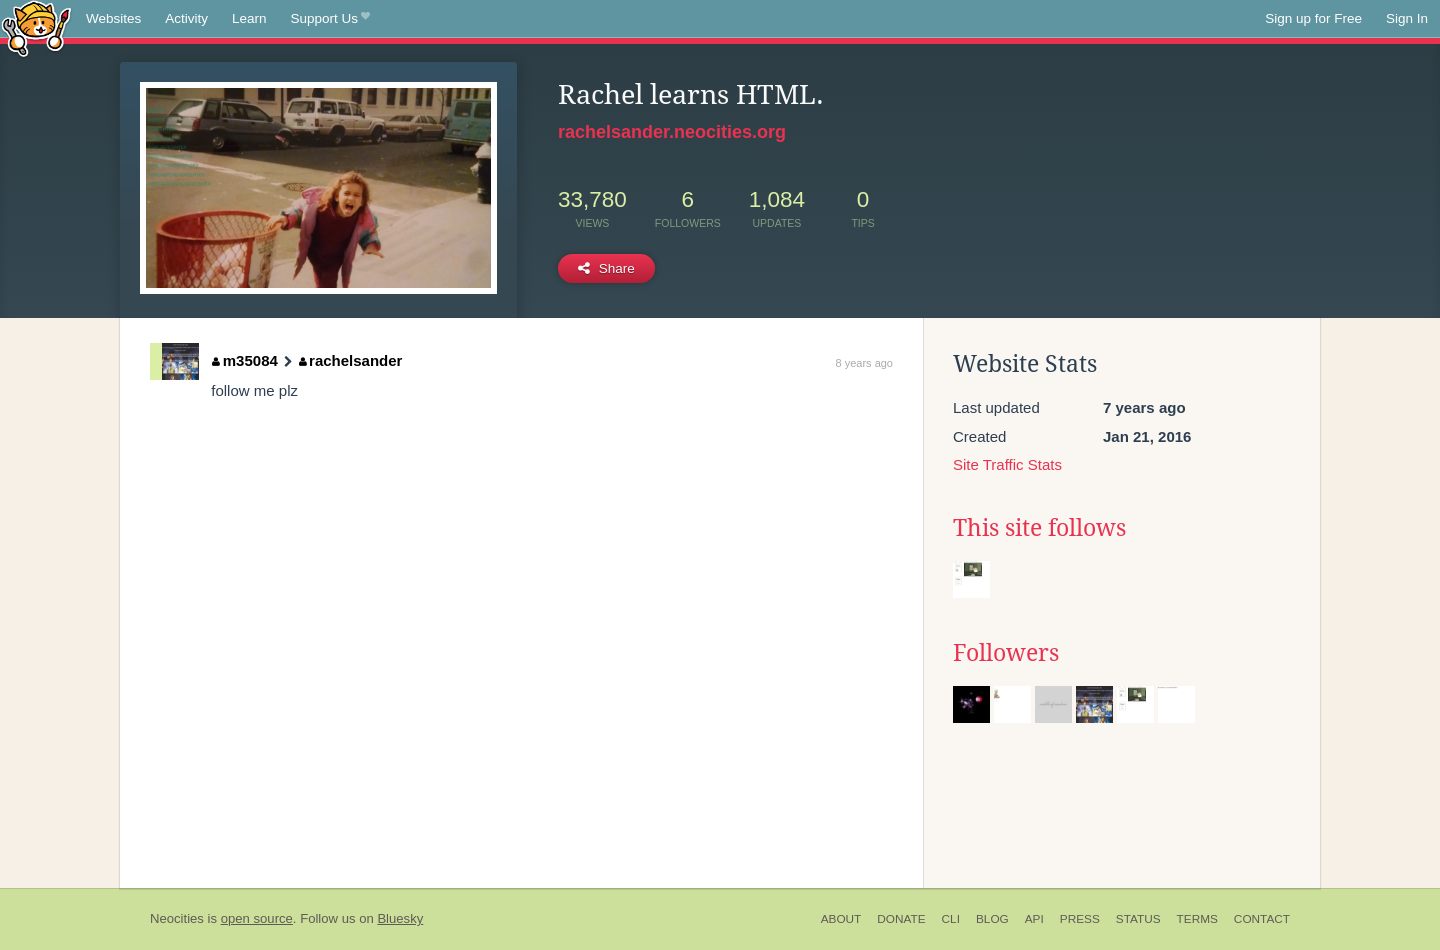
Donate (901, 919)
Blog (992, 919)
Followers (1006, 653)
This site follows (1039, 528)
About (841, 919)
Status (1138, 919)
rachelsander (351, 360)
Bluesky (400, 918)
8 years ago (864, 363)
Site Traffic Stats (1007, 464)
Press (1080, 919)
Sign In (1407, 18)
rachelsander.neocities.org (672, 132)
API (1034, 919)
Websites (113, 18)
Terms (1197, 919)
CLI (951, 919)
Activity (186, 18)
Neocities (177, 918)
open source (257, 918)
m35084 (245, 360)
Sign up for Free (1313, 18)
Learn (249, 18)
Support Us (330, 19)
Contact (1262, 919)
